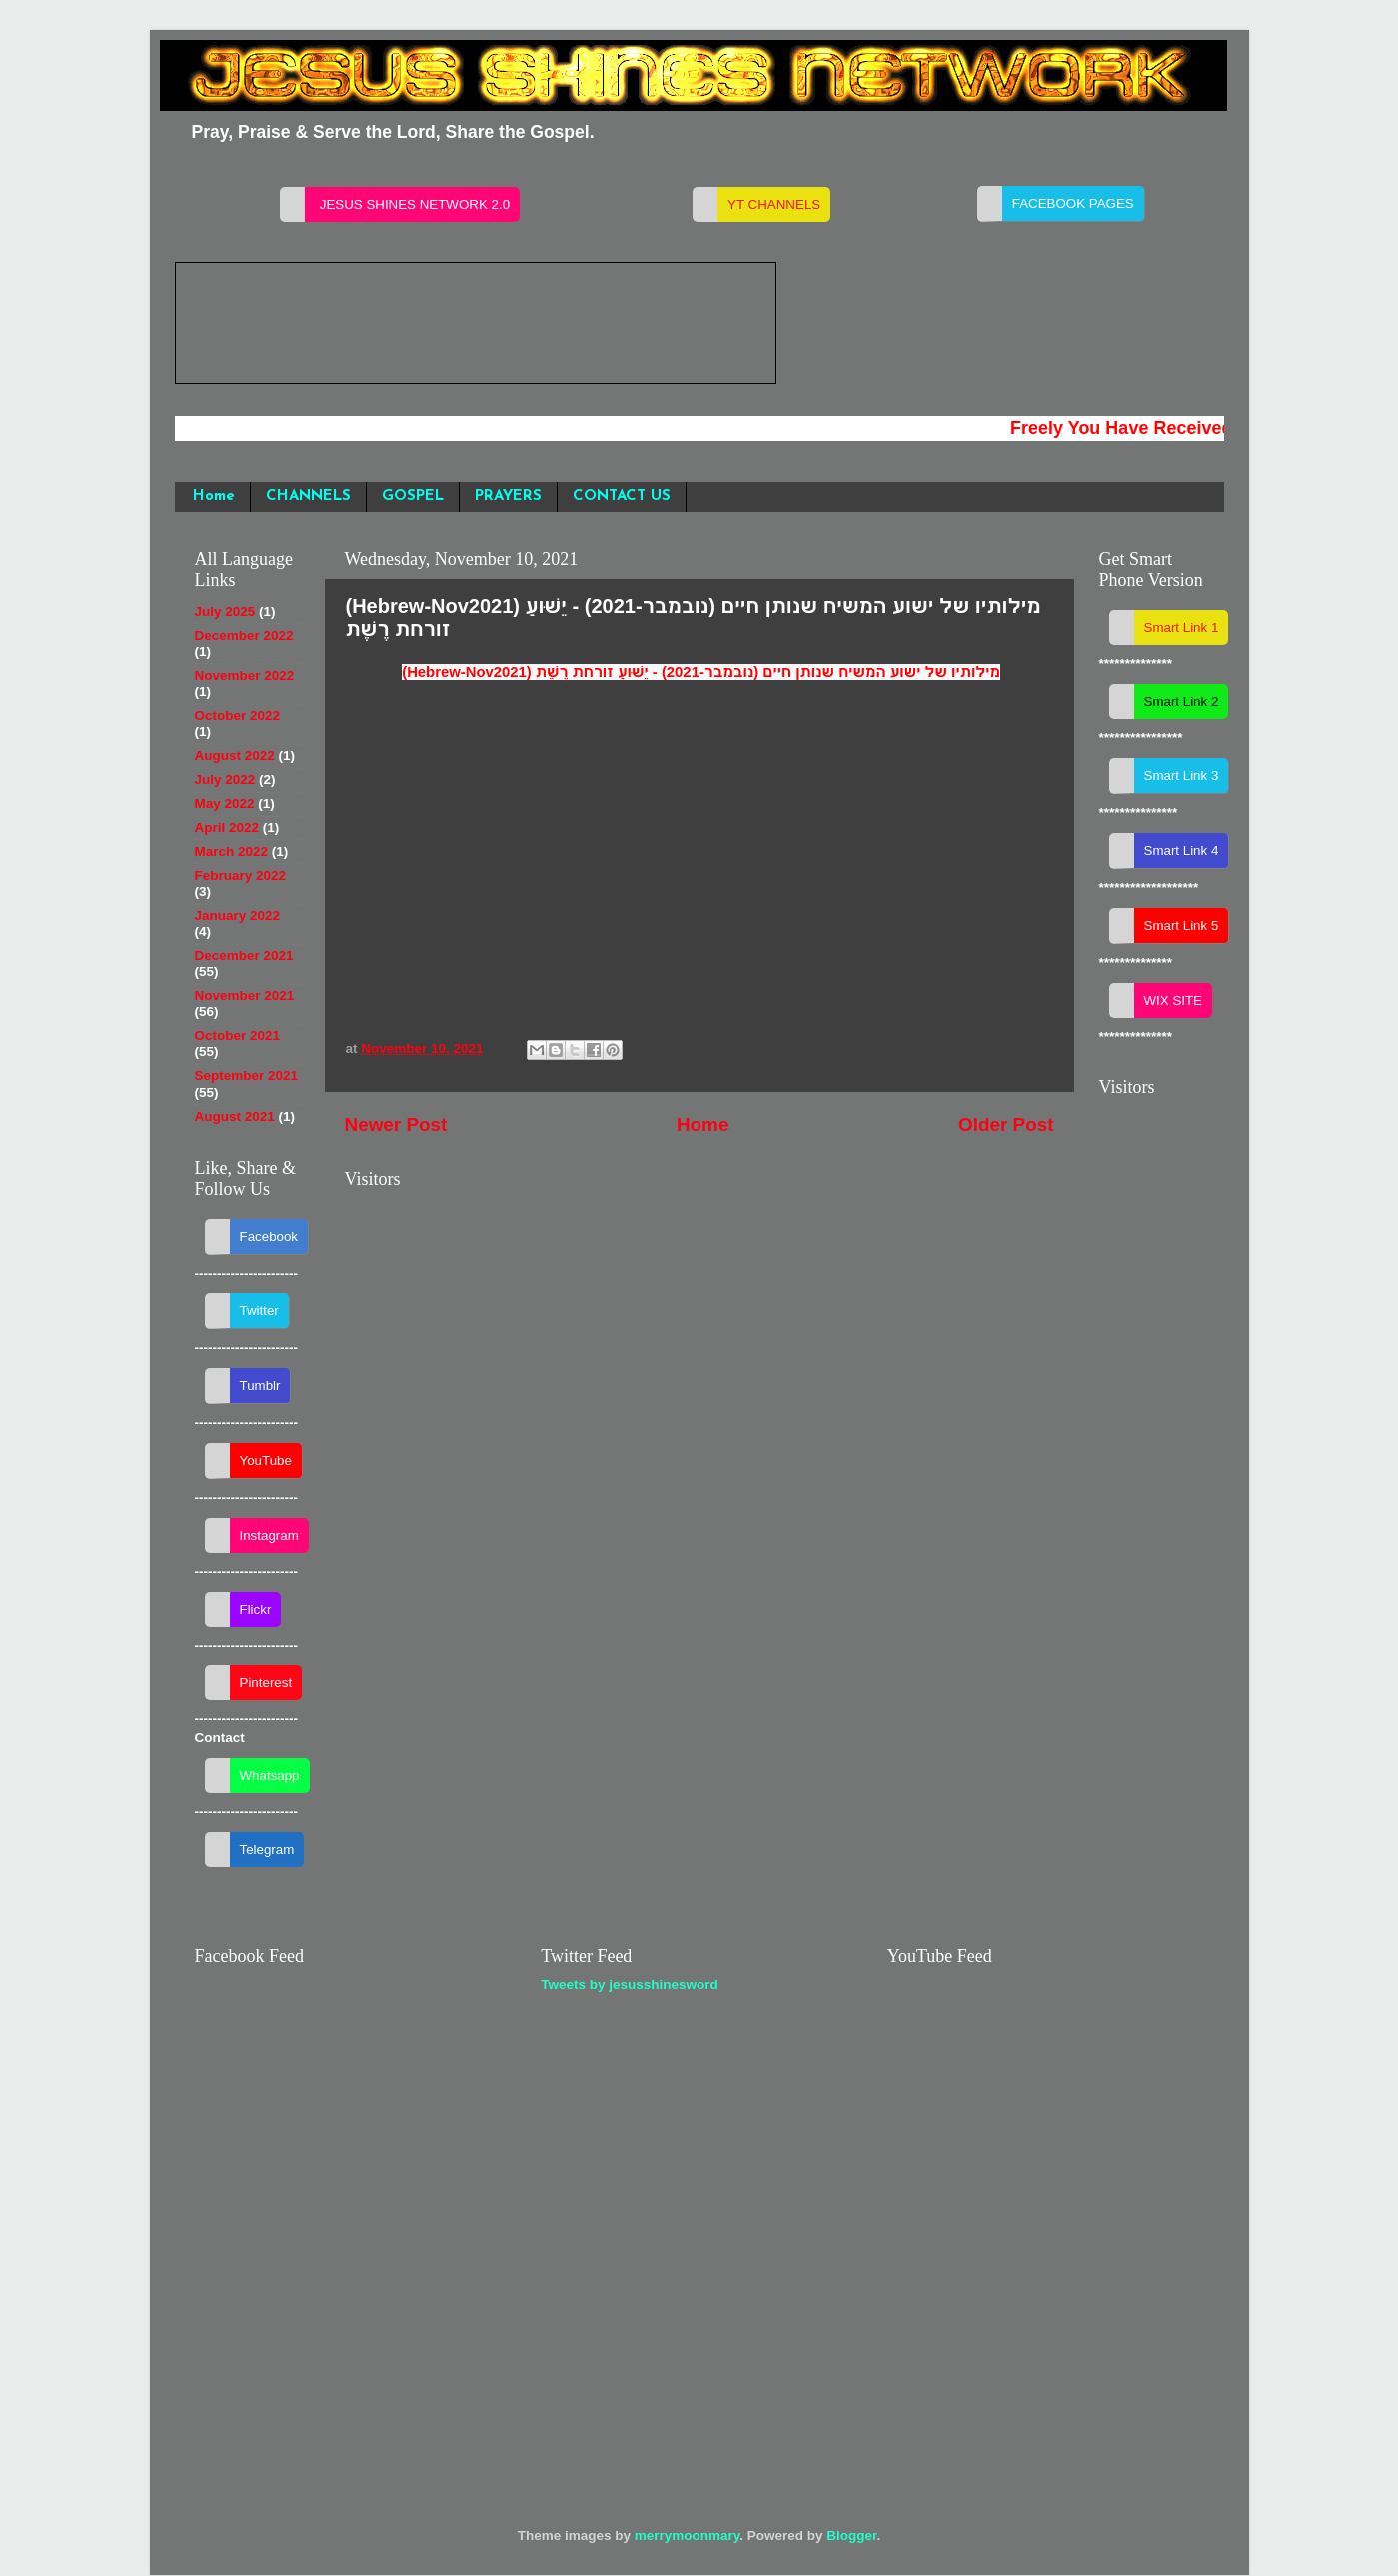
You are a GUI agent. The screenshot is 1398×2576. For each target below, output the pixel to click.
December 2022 (244, 635)
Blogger (851, 2535)
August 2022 (235, 755)
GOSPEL (413, 496)
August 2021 (235, 1116)
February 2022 (241, 875)
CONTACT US (622, 496)
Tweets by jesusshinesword (629, 1984)
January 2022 (238, 915)
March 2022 (232, 851)
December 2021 (244, 955)
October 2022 (238, 715)
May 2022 (225, 803)
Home (214, 496)
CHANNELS (308, 496)
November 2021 (245, 995)
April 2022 (227, 827)
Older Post (1006, 1124)
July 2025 (225, 611)
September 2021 (247, 1075)
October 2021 (238, 1035)
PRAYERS (508, 496)
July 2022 (225, 779)
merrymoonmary (687, 2535)
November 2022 (245, 675)
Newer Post (396, 1124)
